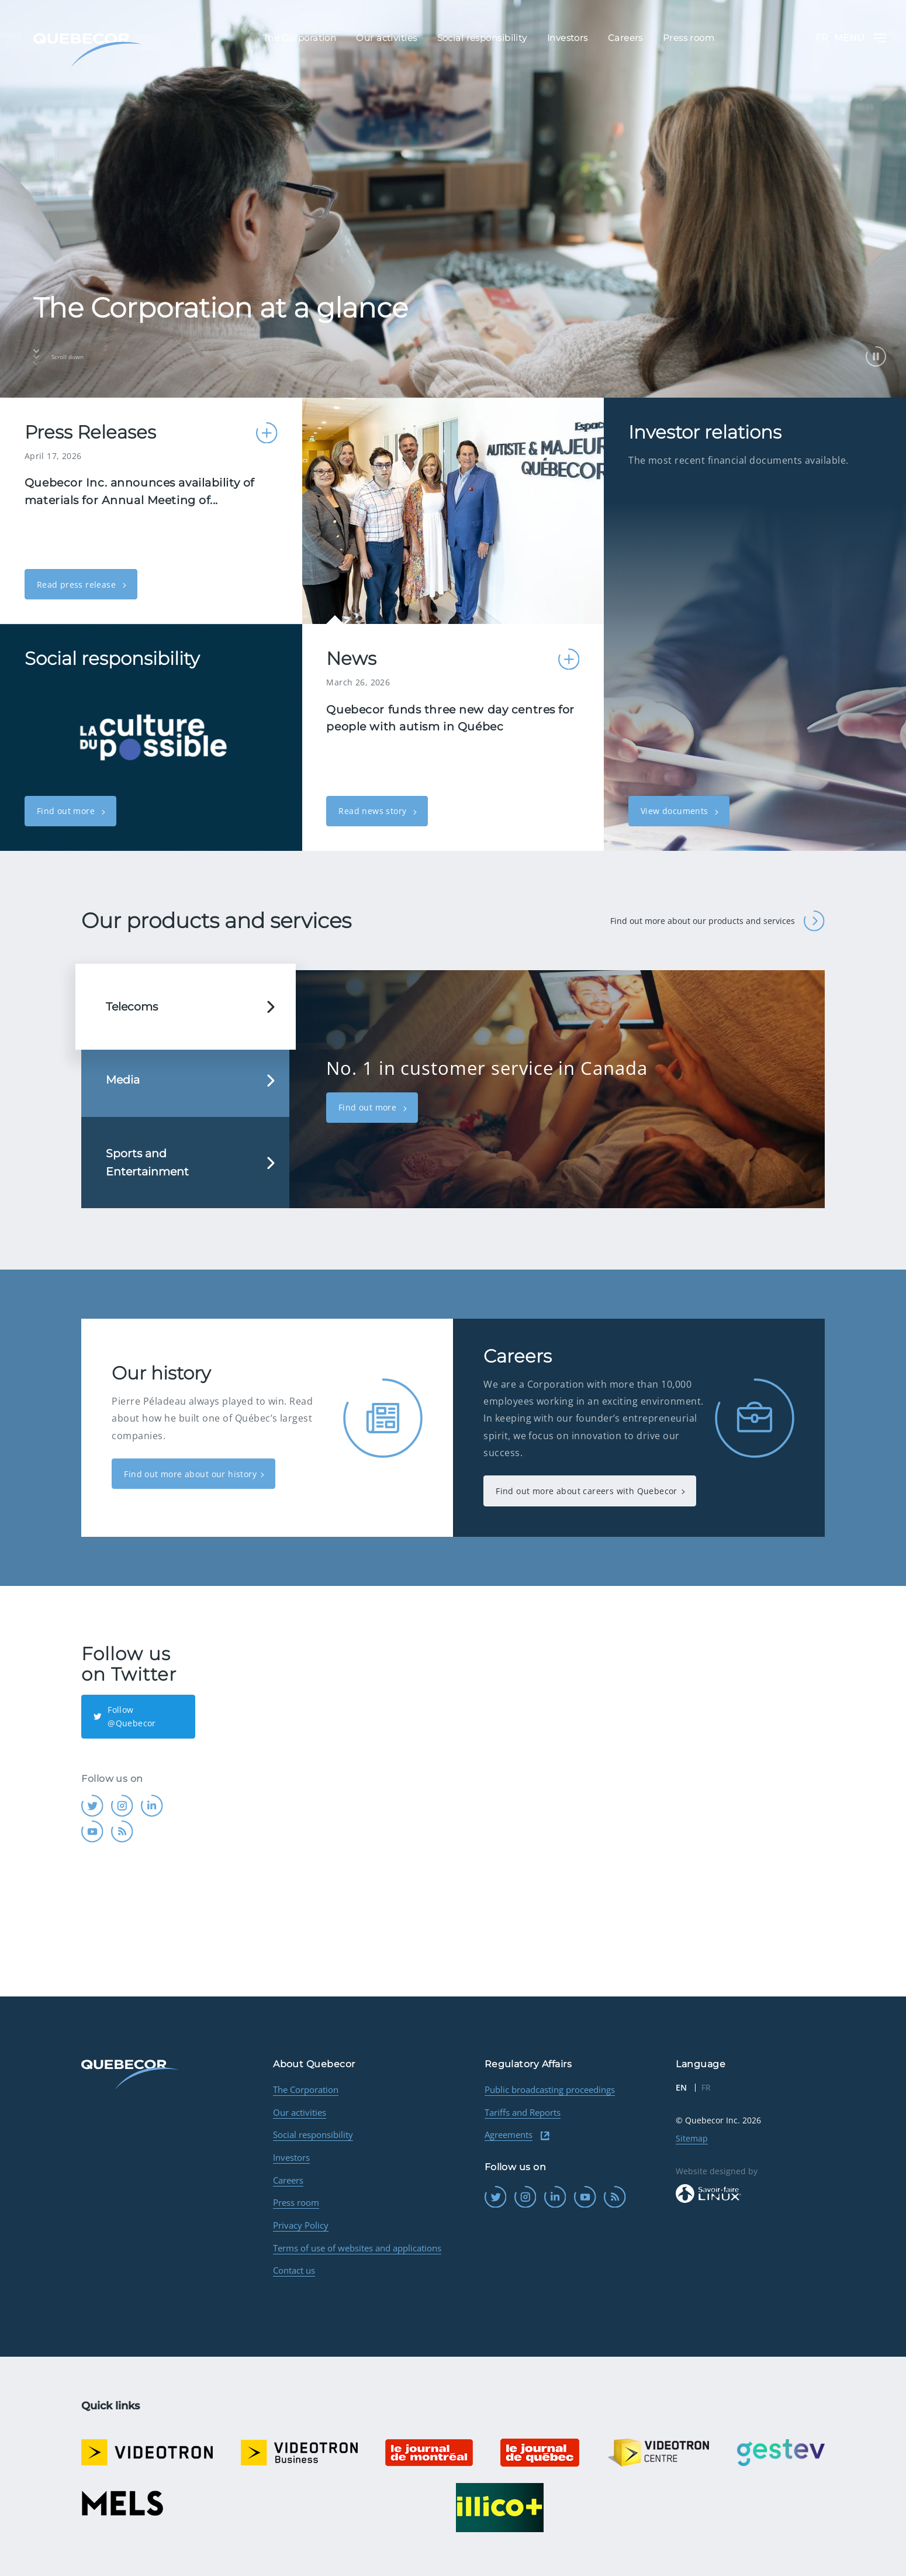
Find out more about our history (190, 1474)
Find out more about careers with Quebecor (586, 1490)
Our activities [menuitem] (386, 38)
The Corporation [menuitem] (300, 38)
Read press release (78, 584)
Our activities (299, 2112)
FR (821, 37)
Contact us (294, 2270)
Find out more (67, 810)
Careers (288, 2180)
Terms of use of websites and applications (357, 2248)
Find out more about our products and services (717, 921)
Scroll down (58, 357)
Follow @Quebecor (125, 1716)
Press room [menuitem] (688, 38)
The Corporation (305, 2089)
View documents (676, 810)
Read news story (373, 810)
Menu (860, 38)
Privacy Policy (300, 2225)
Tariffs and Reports (523, 2112)
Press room (296, 2202)
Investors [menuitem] (567, 38)
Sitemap (692, 2138)
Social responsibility (313, 2134)
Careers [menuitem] (625, 38)
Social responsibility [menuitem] (482, 38)
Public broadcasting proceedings (550, 2089)
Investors (291, 2157)
